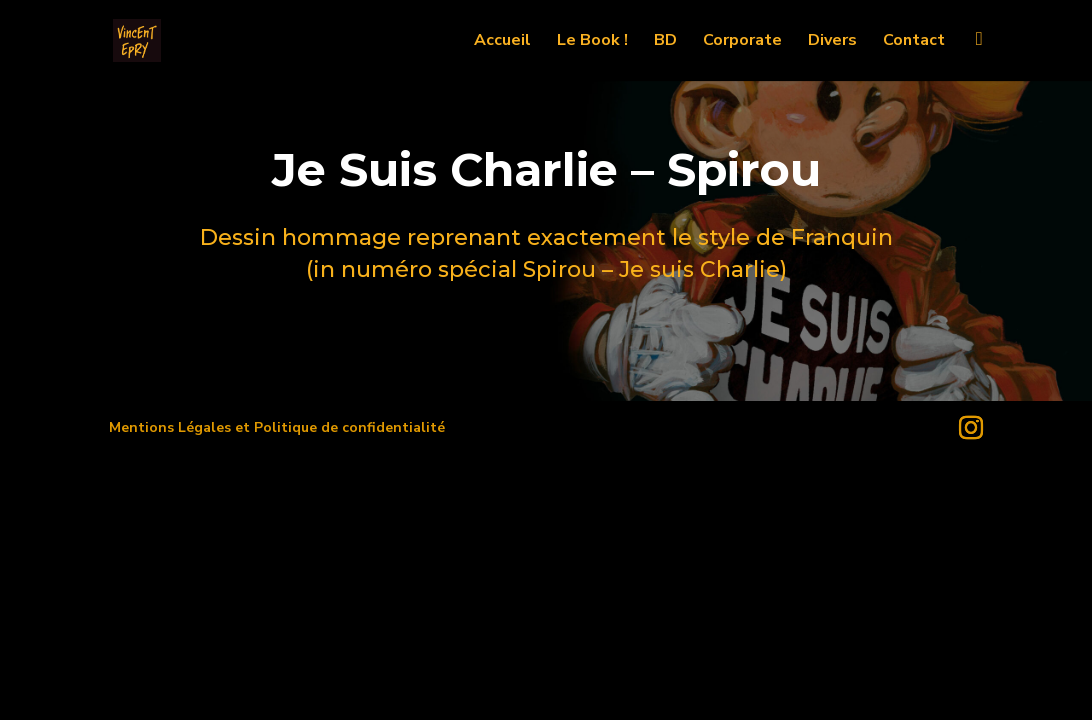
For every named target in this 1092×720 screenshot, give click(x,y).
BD (665, 42)
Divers (832, 42)
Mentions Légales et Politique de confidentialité (277, 427)
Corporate (742, 42)
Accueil (502, 42)
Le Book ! (592, 42)
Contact (914, 42)
